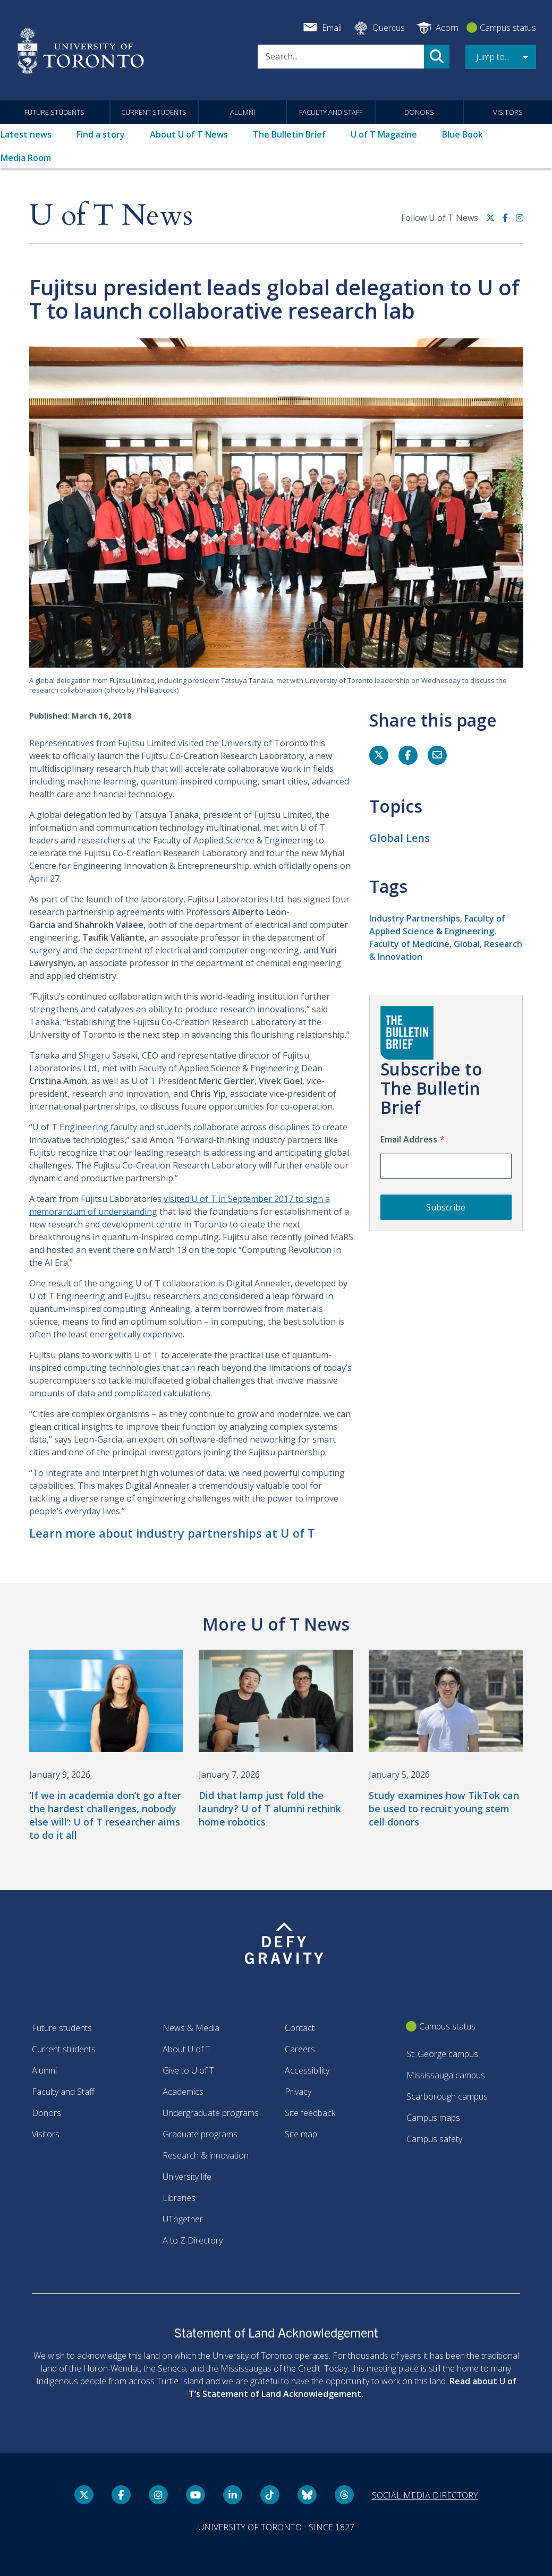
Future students (54, 112)
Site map (301, 2134)
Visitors (508, 112)
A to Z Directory (193, 2240)
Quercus (388, 27)
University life (187, 2176)
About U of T (186, 2049)
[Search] (341, 57)
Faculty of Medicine (409, 944)
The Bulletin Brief (289, 134)
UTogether (183, 2219)
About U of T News (189, 134)
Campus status (508, 27)
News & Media (191, 2028)
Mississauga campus (445, 2075)
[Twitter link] (494, 221)
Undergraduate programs (211, 2113)
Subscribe (445, 1207)
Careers (300, 2049)
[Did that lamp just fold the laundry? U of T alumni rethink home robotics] (276, 1739)
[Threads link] (344, 2494)
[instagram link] (519, 221)
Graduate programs (200, 2134)
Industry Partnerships (414, 918)
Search (436, 57)
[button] (500, 57)
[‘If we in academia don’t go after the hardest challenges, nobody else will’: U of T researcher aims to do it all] (106, 1746)
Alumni (242, 112)
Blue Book (462, 134)
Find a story (101, 134)
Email (332, 27)
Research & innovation (206, 2155)
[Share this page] (437, 755)
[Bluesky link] (307, 2494)
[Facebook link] (509, 221)
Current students (153, 112)
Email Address (408, 1139)
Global (467, 944)
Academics (183, 2091)
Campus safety (434, 2139)
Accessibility (307, 2070)
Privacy (298, 2091)
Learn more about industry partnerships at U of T (172, 1533)
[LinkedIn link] (232, 2494)
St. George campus (442, 2054)
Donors (419, 112)
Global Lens (399, 838)
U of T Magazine (384, 134)
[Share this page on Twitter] (378, 755)
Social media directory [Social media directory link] (425, 2495)
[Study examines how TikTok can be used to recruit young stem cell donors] (446, 1739)
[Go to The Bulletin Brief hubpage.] (407, 1033)
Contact (300, 2028)
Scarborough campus (447, 2096)
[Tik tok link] (269, 2494)
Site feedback (310, 2113)
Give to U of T (188, 2070)
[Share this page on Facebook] (408, 755)
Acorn (447, 27)
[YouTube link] (195, 2494)
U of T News (111, 216)
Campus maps (433, 2117)
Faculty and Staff (330, 112)
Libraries (179, 2198)
